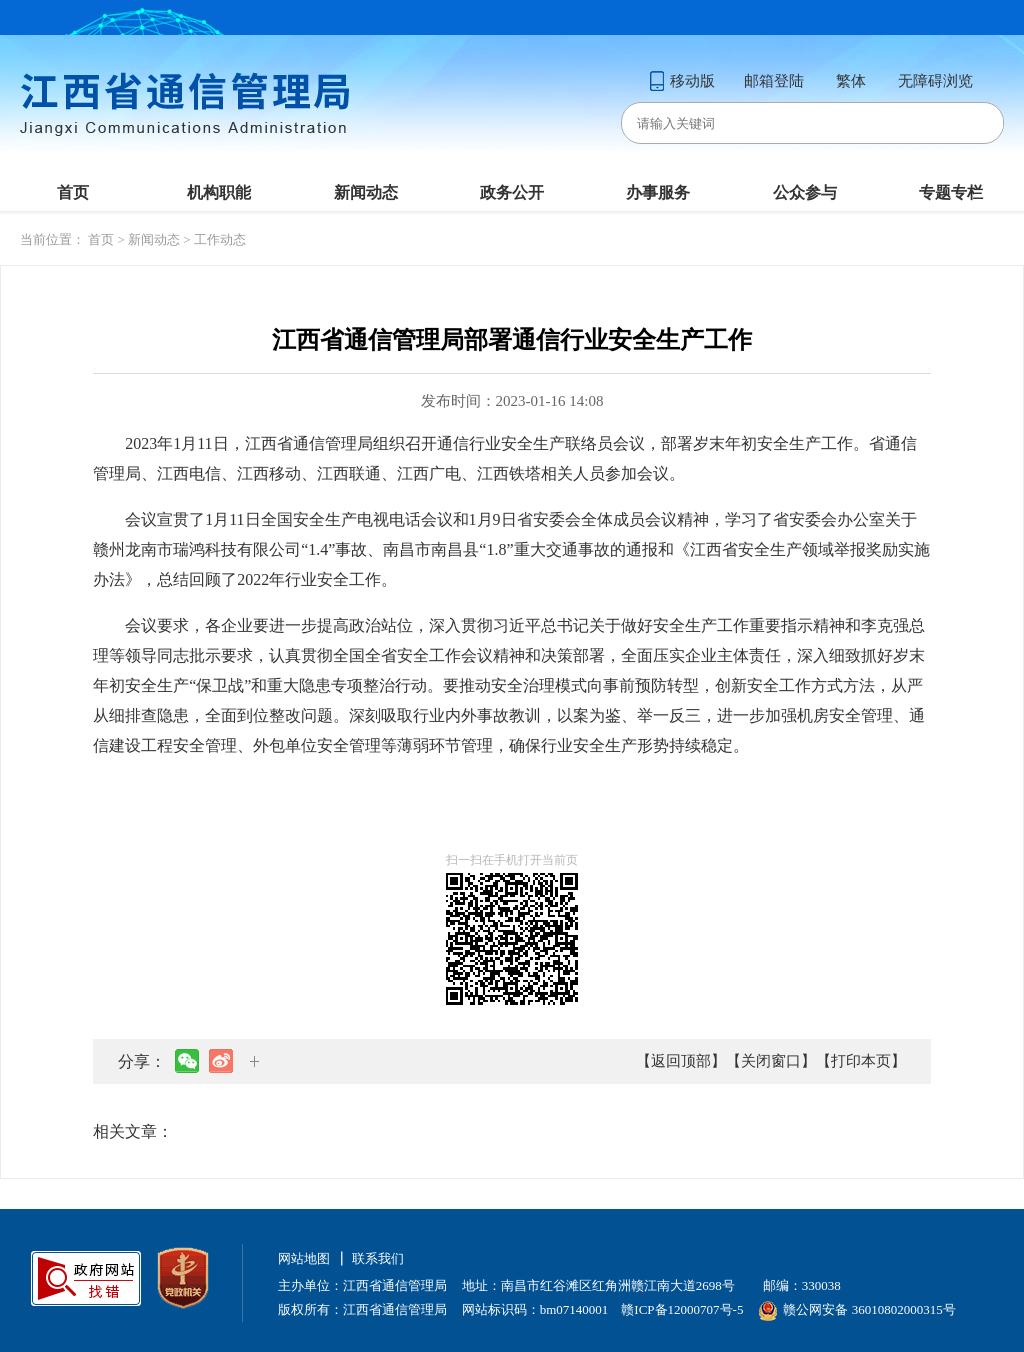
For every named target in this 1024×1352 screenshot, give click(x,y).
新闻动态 (366, 192)
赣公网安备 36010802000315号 (856, 1309)
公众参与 (805, 192)
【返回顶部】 (681, 1061)
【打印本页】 (861, 1061)
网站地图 (304, 1258)
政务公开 (512, 192)
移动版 (682, 81)
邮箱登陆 (774, 81)
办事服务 (658, 192)
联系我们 (378, 1258)
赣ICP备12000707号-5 (682, 1309)
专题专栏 (951, 192)
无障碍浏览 (935, 81)
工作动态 (220, 239)
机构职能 (219, 192)
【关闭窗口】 (771, 1061)
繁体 (851, 81)
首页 (73, 192)
